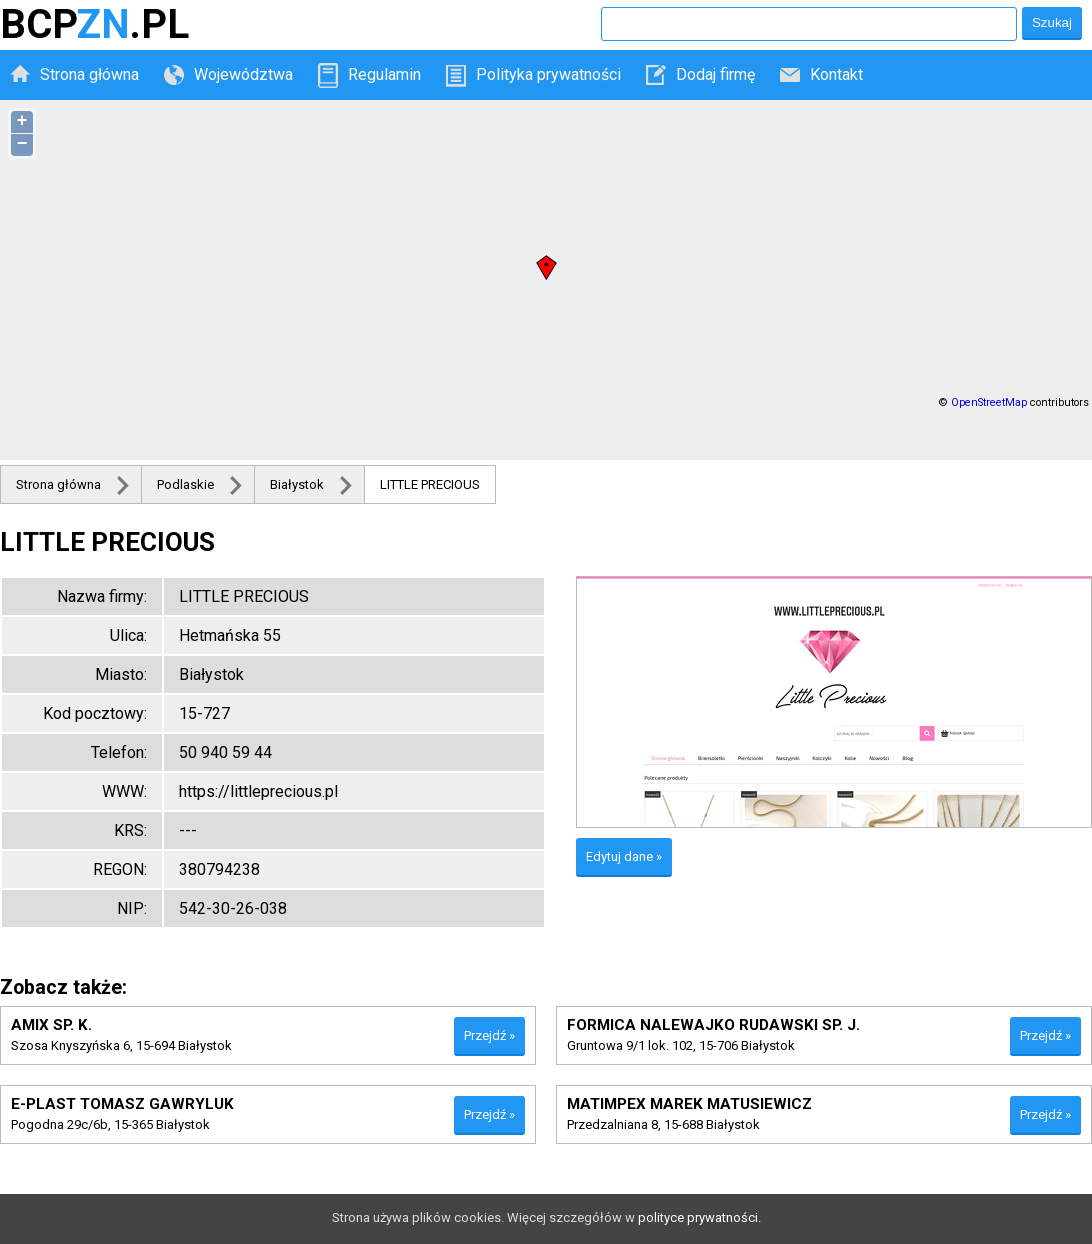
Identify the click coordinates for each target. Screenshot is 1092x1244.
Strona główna (89, 74)
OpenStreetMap (989, 402)
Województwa (243, 74)
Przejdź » (489, 1035)
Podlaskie (185, 484)
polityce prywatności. (699, 1217)
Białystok (297, 484)
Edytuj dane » (624, 856)
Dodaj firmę (715, 74)
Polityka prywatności (548, 74)
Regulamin (384, 74)
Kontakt (836, 74)
